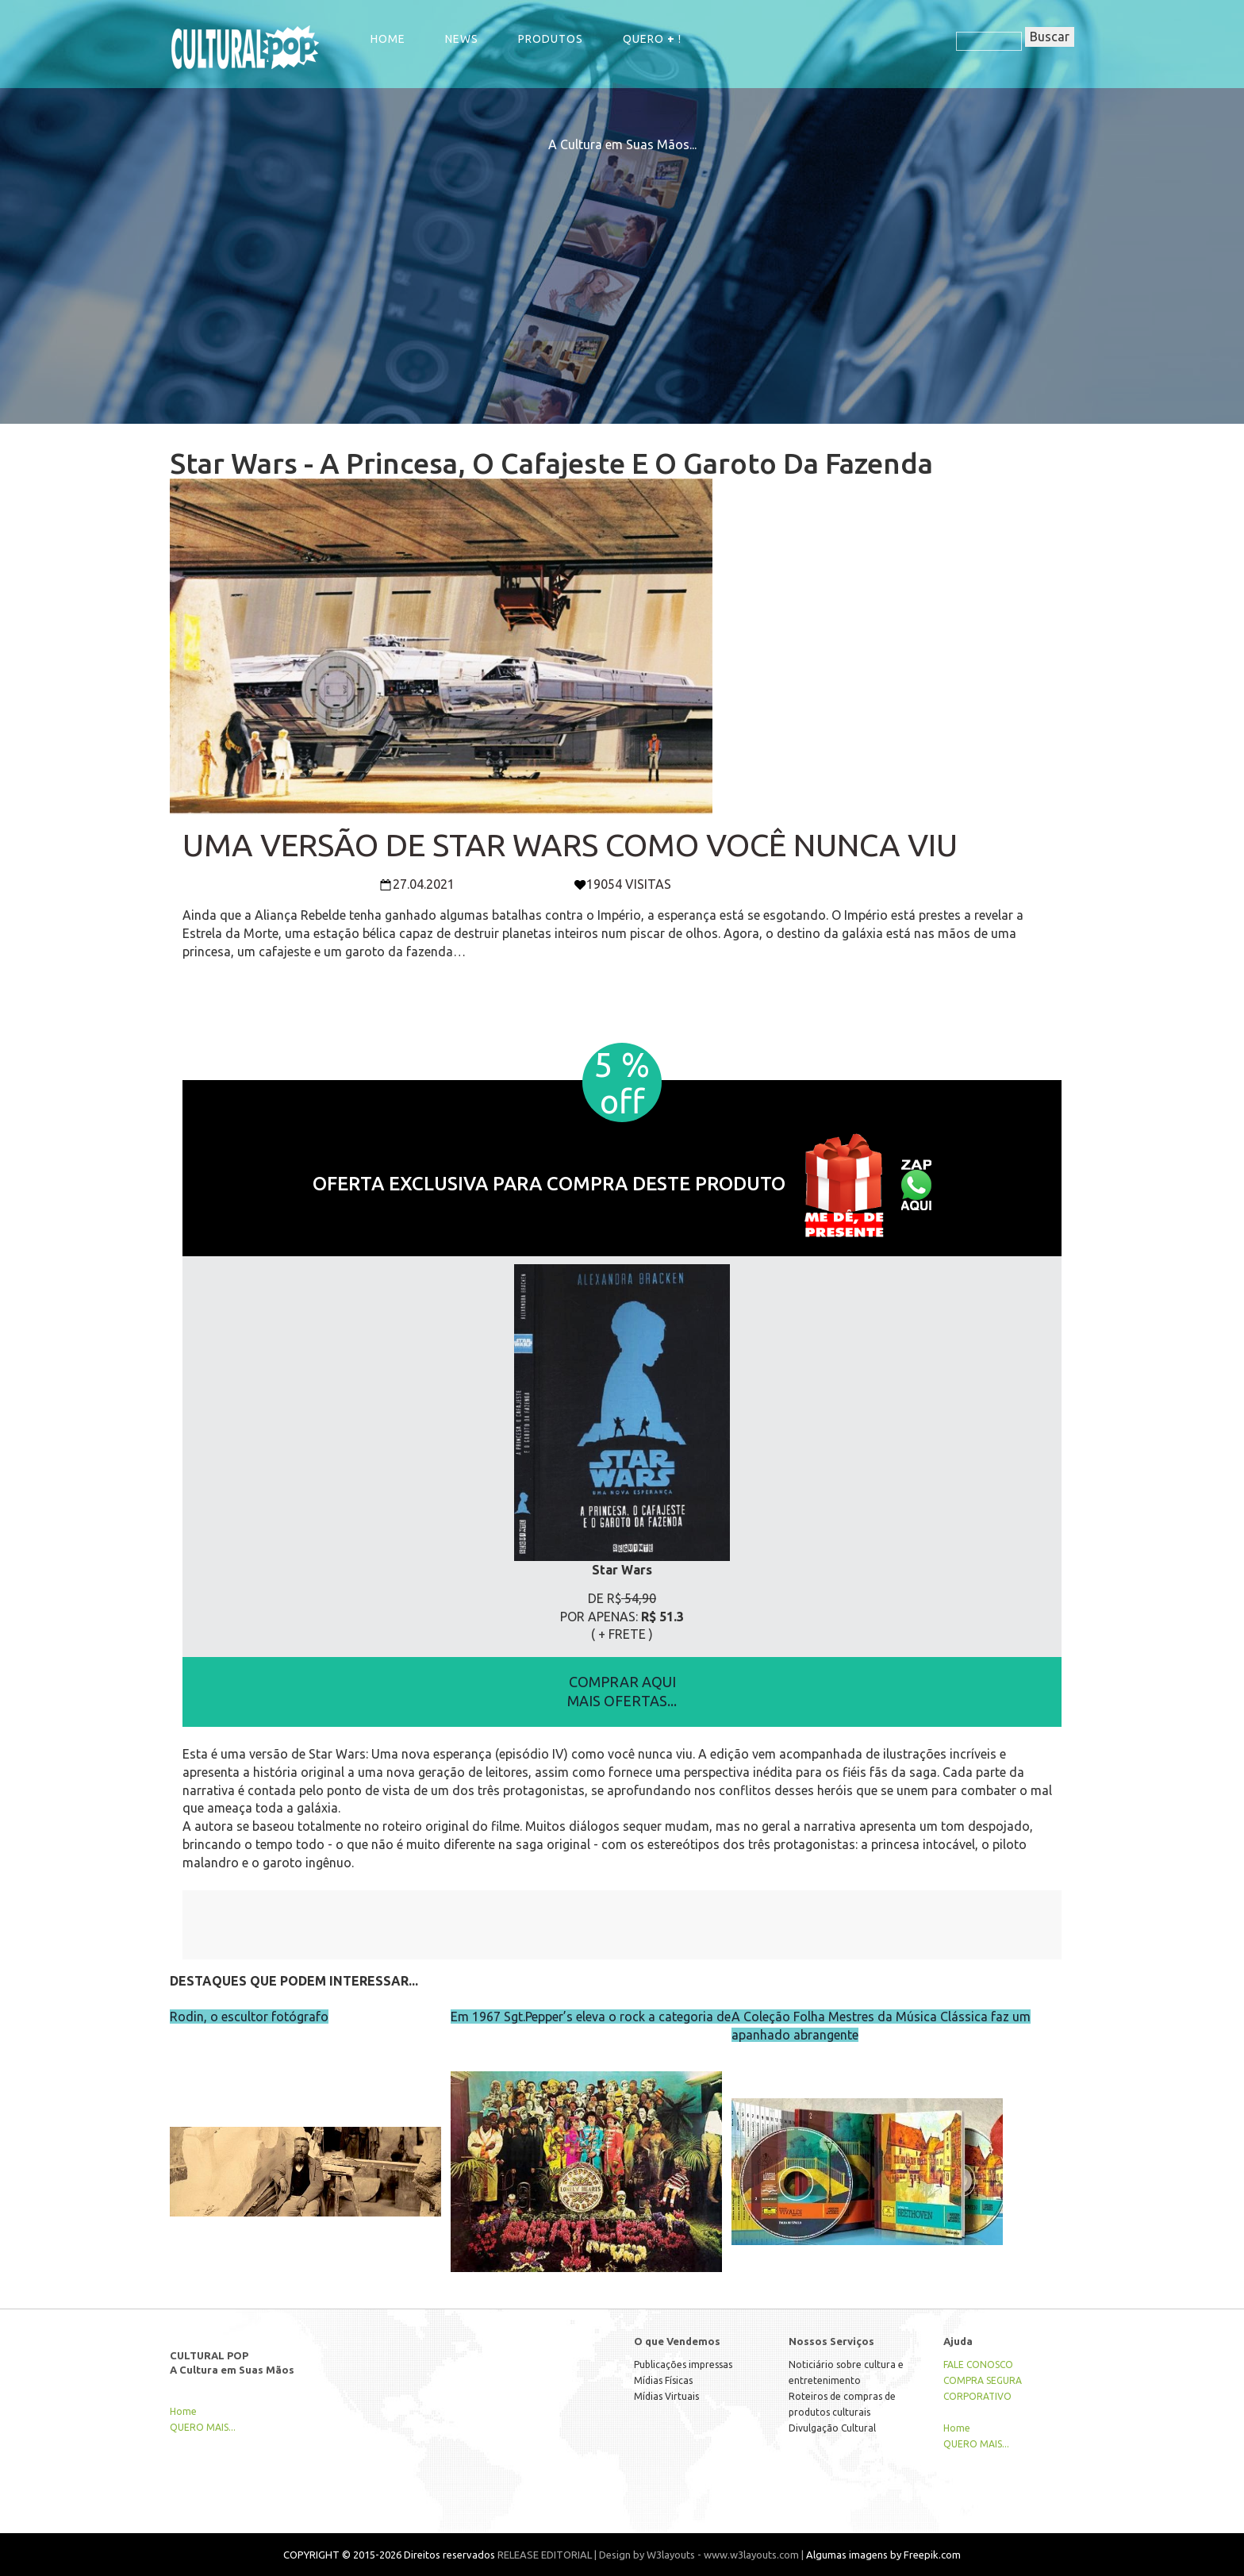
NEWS (461, 39)
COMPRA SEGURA (982, 2380)
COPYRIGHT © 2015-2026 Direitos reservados (389, 2554)
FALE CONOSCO (978, 2364)
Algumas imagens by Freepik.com (883, 2554)
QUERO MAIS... (203, 2427)
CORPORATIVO (977, 2396)
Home (388, 39)
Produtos (550, 39)
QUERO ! (652, 39)
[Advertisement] (622, 265)
